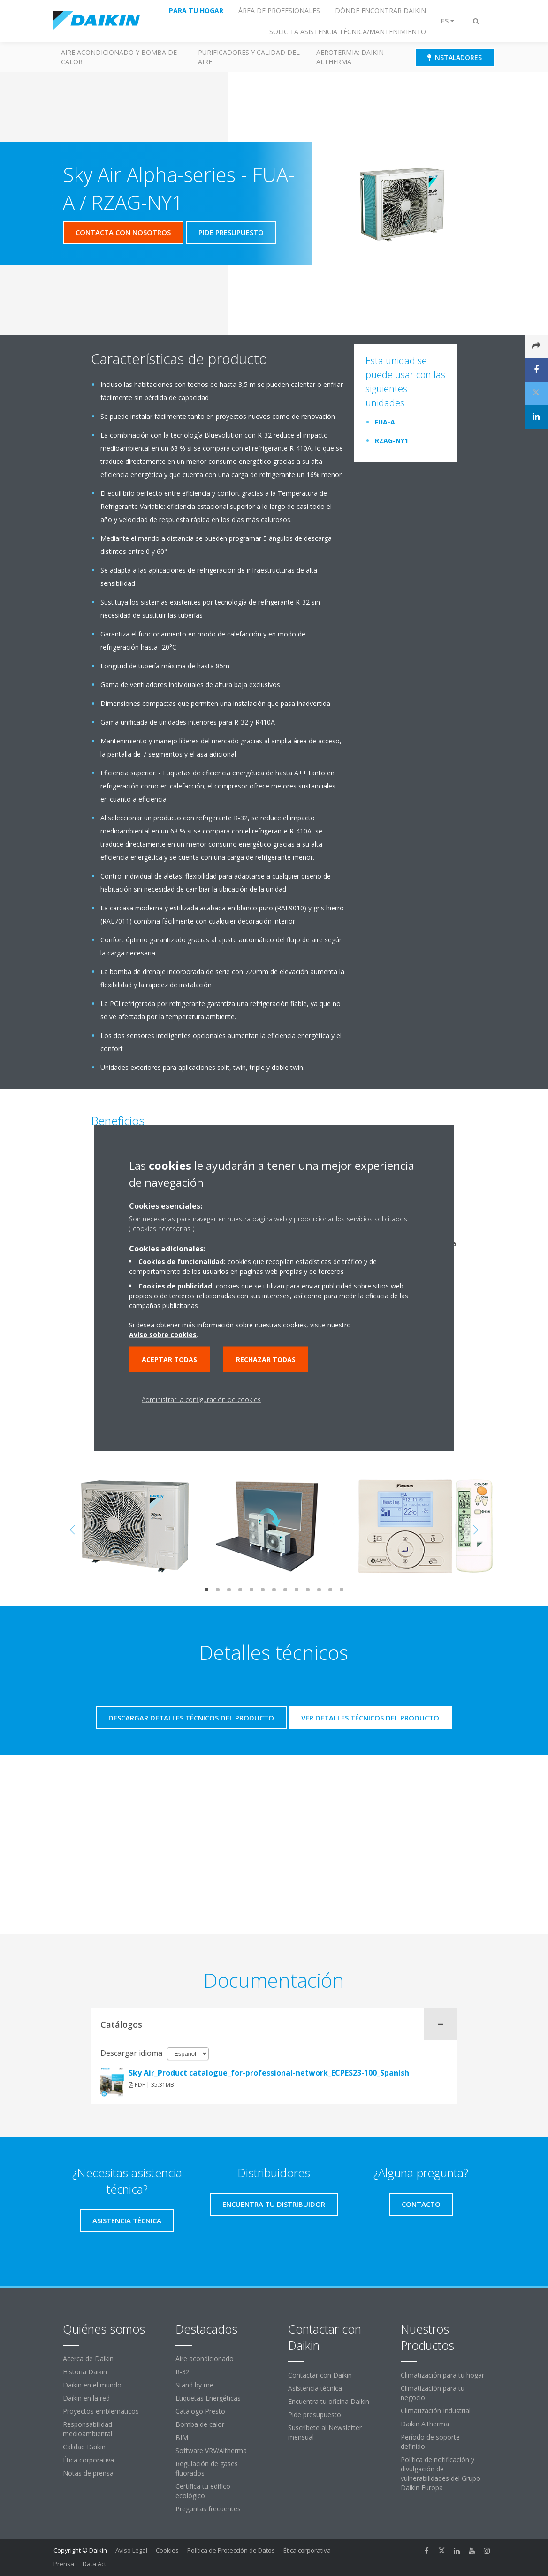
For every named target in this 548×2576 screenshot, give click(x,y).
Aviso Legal (131, 2550)
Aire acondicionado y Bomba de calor (119, 57)
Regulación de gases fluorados (206, 2468)
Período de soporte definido (430, 2441)
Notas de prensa (88, 2473)
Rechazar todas (266, 1359)
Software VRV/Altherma (211, 2450)
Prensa (63, 2564)
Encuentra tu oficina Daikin (328, 2401)
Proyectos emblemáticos (101, 2411)
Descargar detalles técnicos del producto (191, 1717)
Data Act (94, 2564)
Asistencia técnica (315, 2388)
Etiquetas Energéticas (208, 2398)
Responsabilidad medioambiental (87, 2429)
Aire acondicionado (204, 2358)
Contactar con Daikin (320, 2375)
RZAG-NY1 (391, 440)
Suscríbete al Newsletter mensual (325, 2432)
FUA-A (385, 421)
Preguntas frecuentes (208, 2508)
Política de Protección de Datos (231, 2550)
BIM (181, 2437)
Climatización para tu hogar (442, 2375)
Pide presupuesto (314, 2414)
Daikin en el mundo (92, 2384)
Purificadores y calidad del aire (249, 57)
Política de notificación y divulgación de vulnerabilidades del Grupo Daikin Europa (440, 2473)
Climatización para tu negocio (432, 2393)
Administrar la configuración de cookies (201, 1399)
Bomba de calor (199, 2424)
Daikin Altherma (425, 2423)
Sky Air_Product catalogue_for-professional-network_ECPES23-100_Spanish (269, 2073)
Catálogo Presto (200, 2411)
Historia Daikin (85, 2371)
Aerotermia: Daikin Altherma (350, 57)
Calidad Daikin (84, 2446)
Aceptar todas (169, 1359)
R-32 (182, 2371)
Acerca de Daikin (88, 2358)
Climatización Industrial (436, 2410)
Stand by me (194, 2384)
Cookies (167, 2550)
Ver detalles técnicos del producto (370, 1717)
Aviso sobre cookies (163, 1334)
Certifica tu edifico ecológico (202, 2491)
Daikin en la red (86, 2398)
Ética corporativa (88, 2459)
